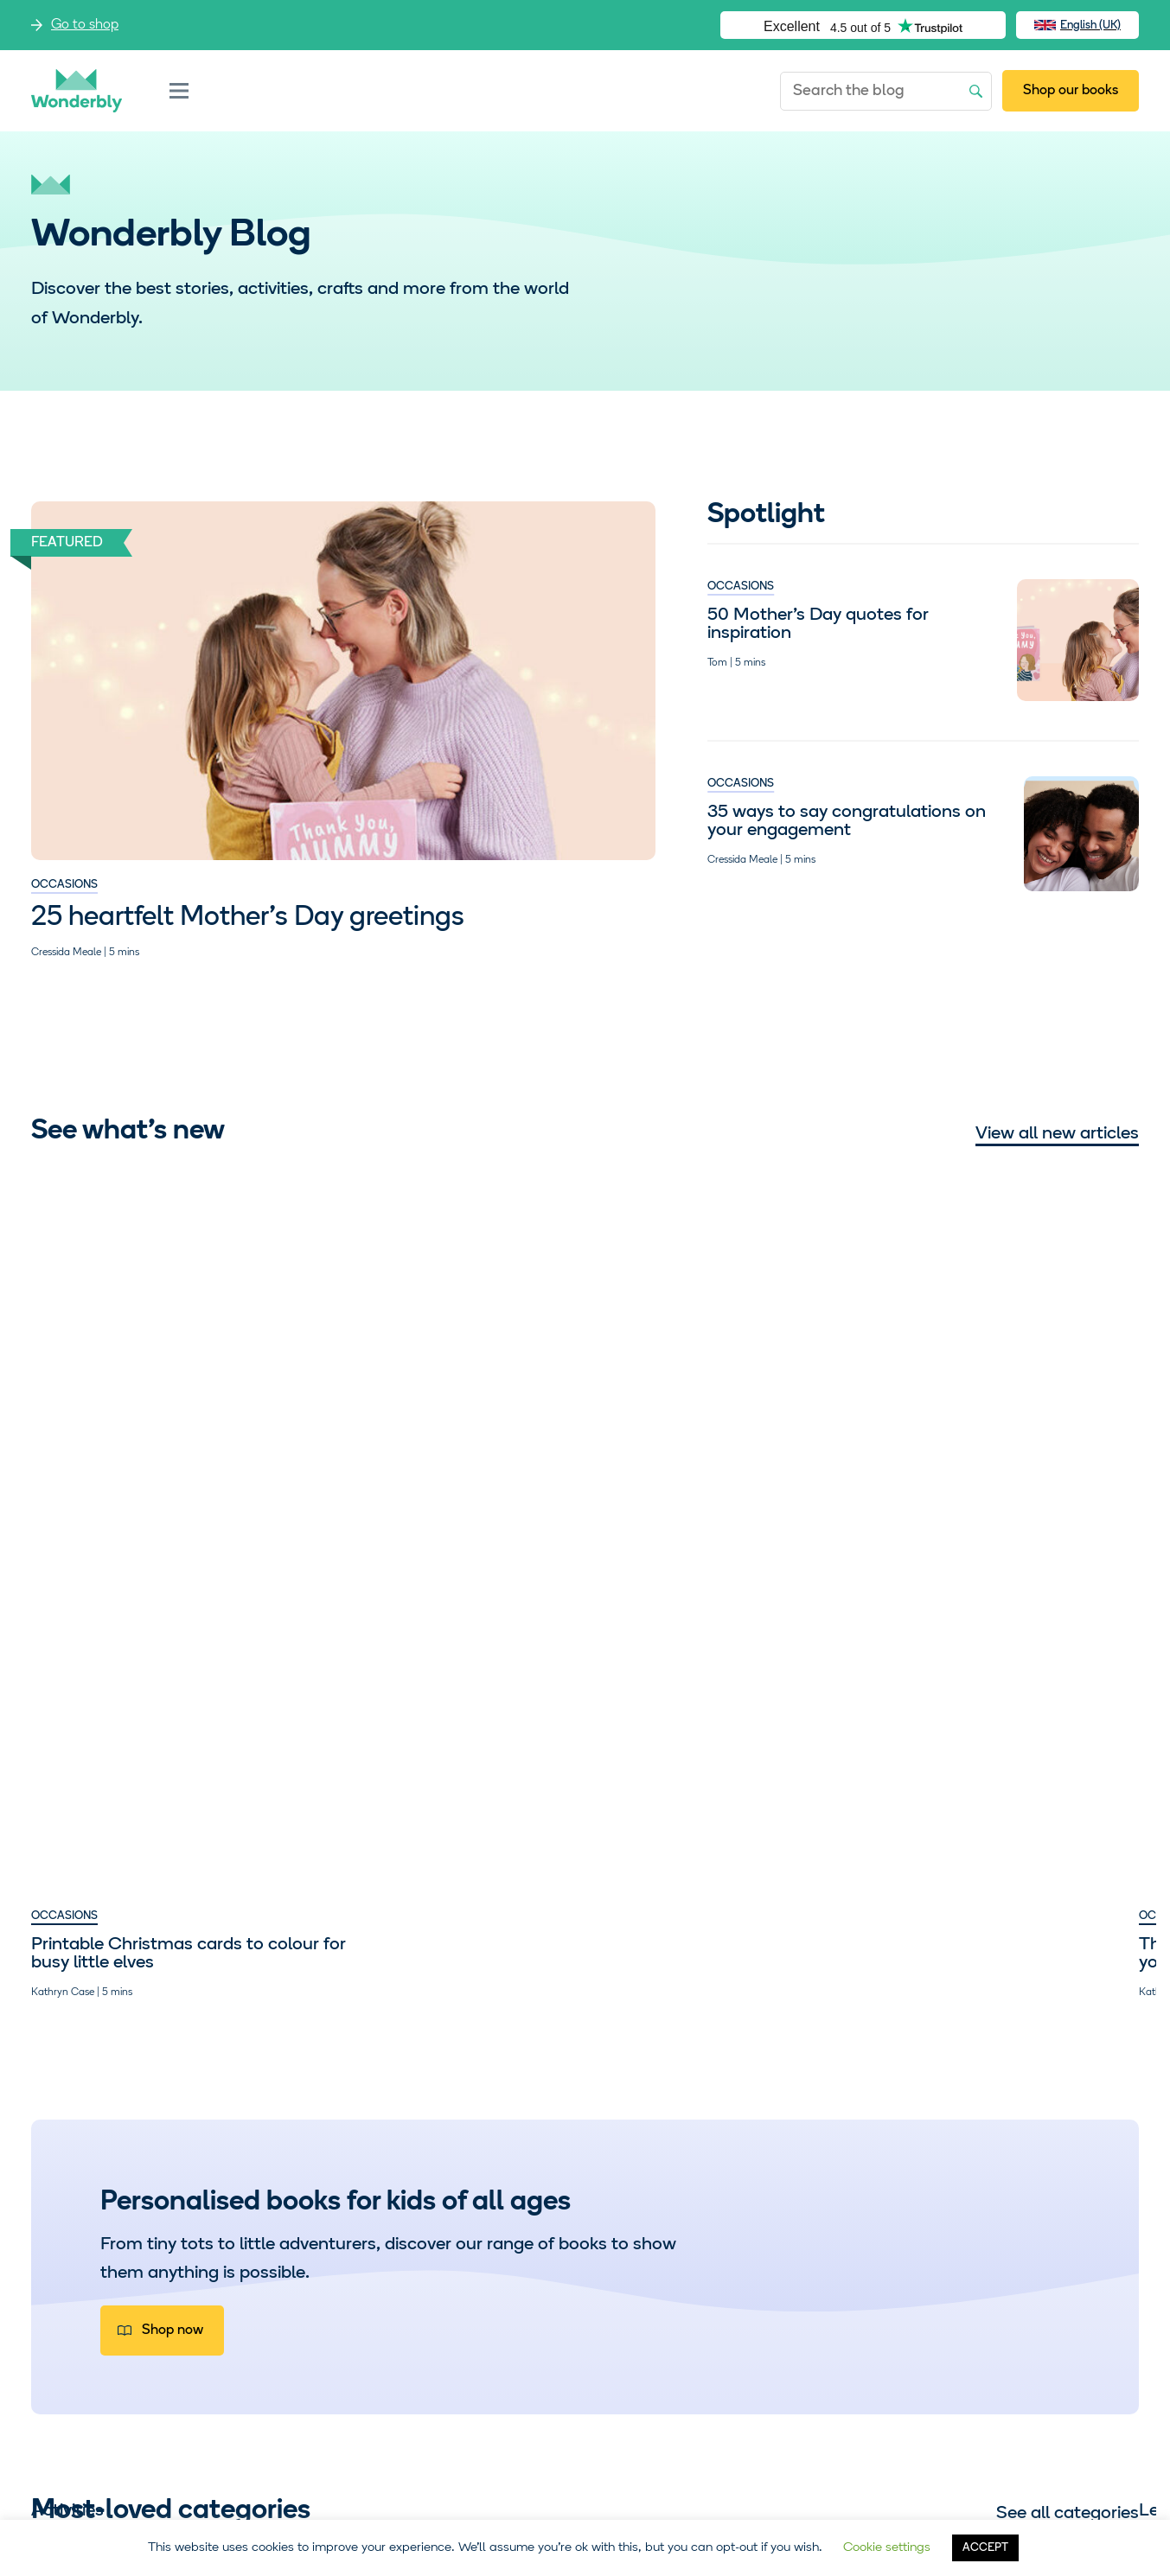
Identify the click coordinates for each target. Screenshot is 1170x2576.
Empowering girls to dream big (727, 1395)
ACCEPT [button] (985, 2548)
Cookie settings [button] (886, 2547)
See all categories (1067, 1963)
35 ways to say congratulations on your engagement (846, 821)
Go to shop (84, 25)
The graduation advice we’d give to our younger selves (429, 1404)
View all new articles (1057, 1134)
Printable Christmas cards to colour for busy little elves (147, 1404)
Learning (295, 2127)
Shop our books (1070, 91)
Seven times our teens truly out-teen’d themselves (1001, 1404)
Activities (67, 2127)
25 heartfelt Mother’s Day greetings (247, 918)
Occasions (64, 884)
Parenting (635, 1366)
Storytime (988, 2127)
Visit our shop (193, 2341)
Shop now (172, 1781)
